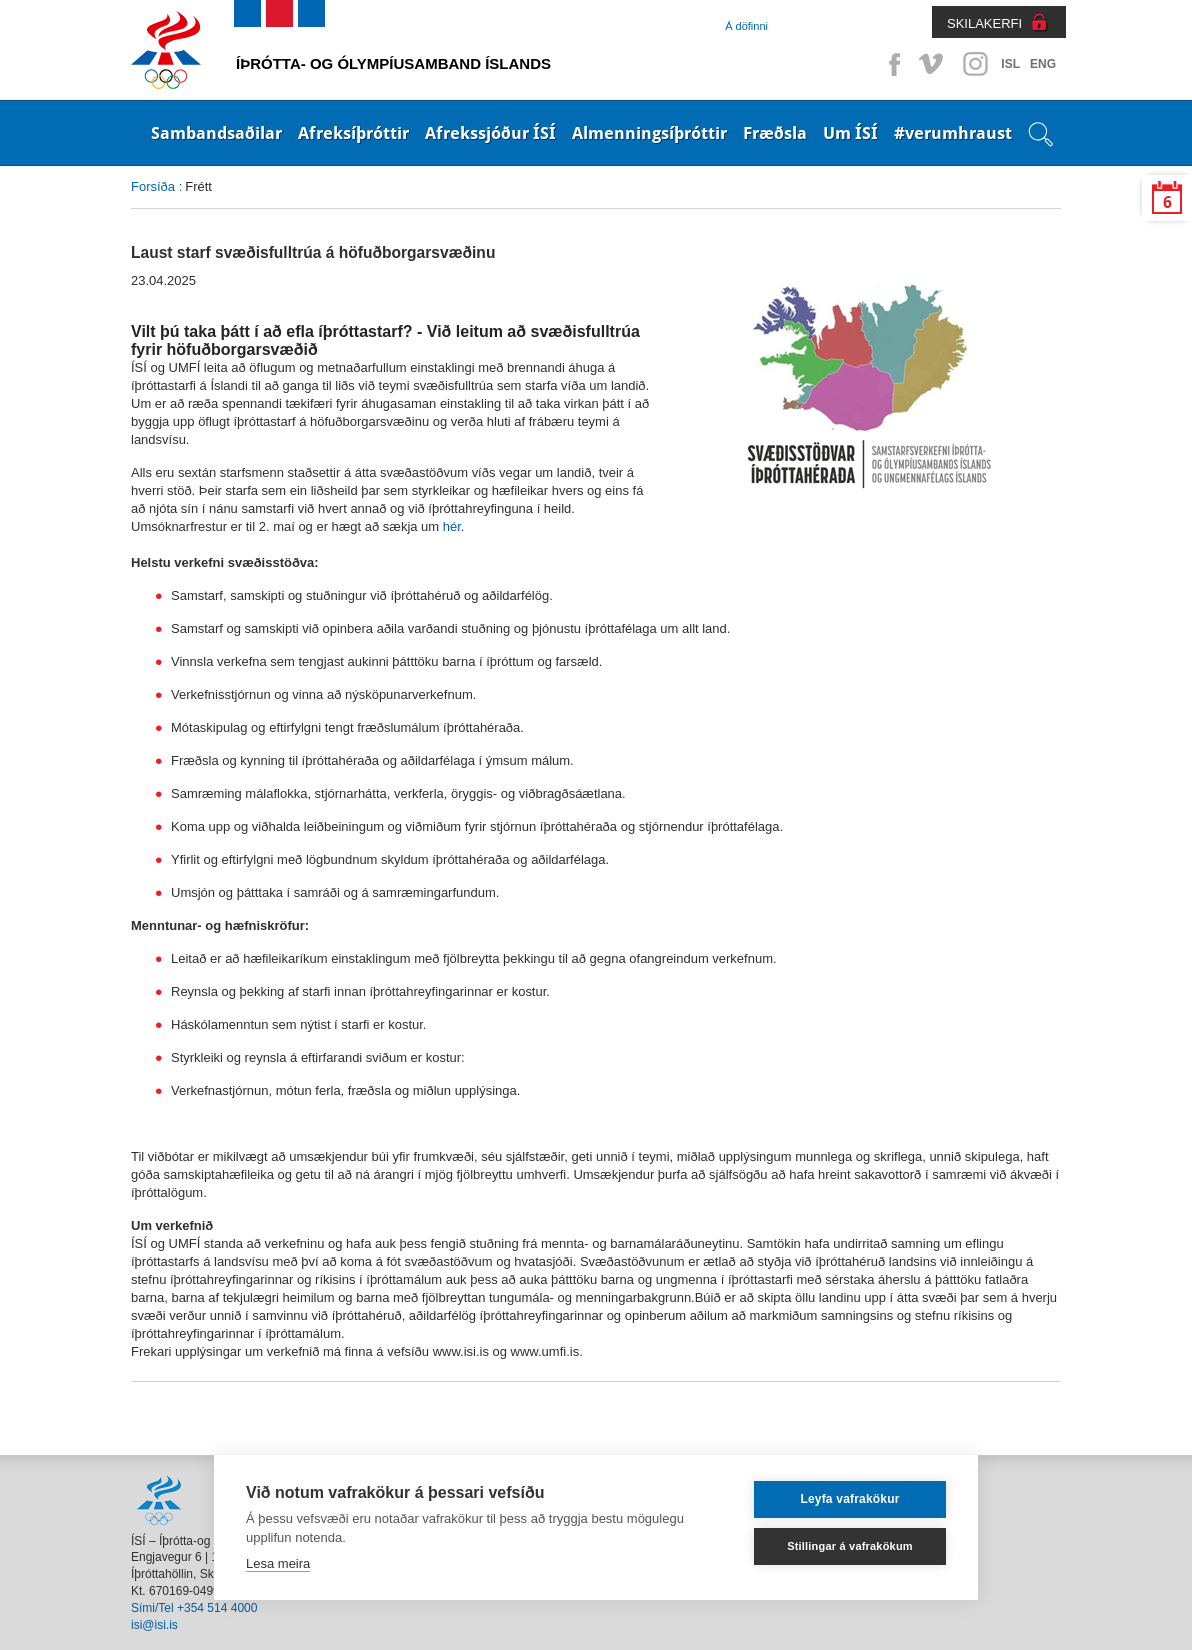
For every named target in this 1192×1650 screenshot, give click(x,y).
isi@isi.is (154, 1625)
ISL (1010, 64)
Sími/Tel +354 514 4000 (194, 1608)
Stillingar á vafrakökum (850, 1546)
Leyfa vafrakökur (849, 1499)
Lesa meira (278, 1563)
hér (452, 526)
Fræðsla (775, 133)
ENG (1043, 64)
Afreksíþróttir (353, 133)
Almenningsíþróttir (649, 133)
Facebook (891, 64)
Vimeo (933, 64)
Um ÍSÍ (850, 133)
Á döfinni (746, 26)
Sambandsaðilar (216, 133)
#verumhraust (953, 133)
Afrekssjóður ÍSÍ (490, 133)
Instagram (975, 64)
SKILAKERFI (984, 23)
